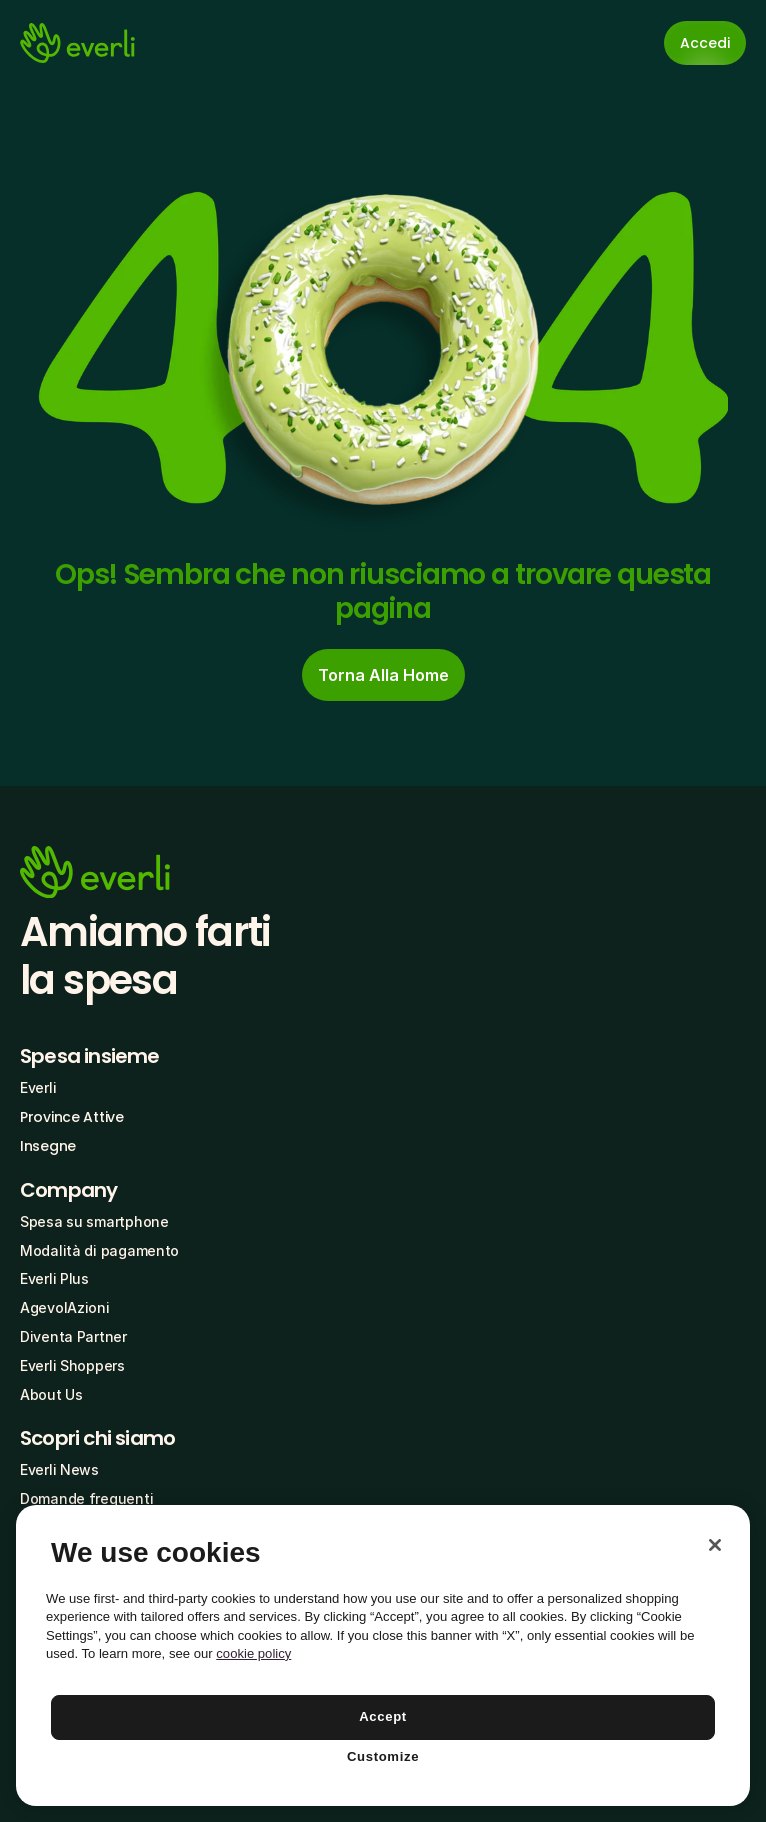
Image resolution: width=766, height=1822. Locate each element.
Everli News (59, 1469)
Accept (383, 1716)
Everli (38, 1087)
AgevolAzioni (65, 1307)
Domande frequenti (86, 1498)
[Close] (715, 1545)
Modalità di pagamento (99, 1250)
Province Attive (72, 1117)
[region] (383, 1655)
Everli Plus (54, 1278)
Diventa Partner (73, 1336)
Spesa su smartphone (94, 1221)
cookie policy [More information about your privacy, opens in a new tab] (253, 1653)
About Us (51, 1394)
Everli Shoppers (72, 1365)
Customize (383, 1756)
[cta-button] (383, 675)
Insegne (48, 1146)
